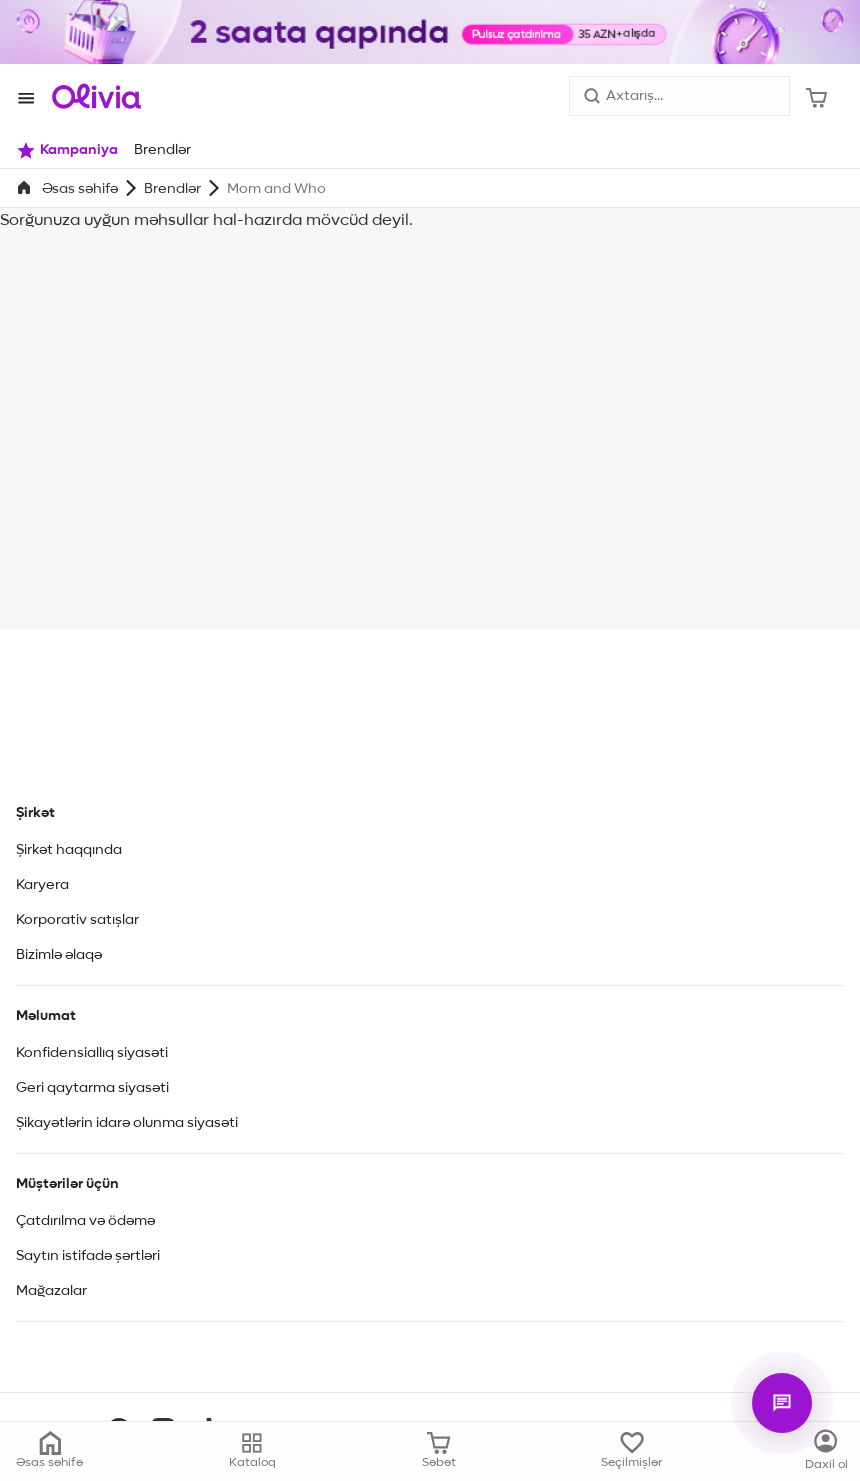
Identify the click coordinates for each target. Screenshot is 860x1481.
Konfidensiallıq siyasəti (92, 1053)
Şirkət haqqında (69, 850)
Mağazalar (51, 1291)
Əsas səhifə (80, 189)
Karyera (42, 885)
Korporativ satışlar (77, 920)
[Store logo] (96, 96)
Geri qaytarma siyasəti (92, 1088)
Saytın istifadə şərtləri (88, 1256)
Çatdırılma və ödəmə (85, 1221)
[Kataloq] (826, 1451)
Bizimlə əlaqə (59, 955)
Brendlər (172, 189)
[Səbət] (817, 96)
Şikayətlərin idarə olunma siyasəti (127, 1123)
